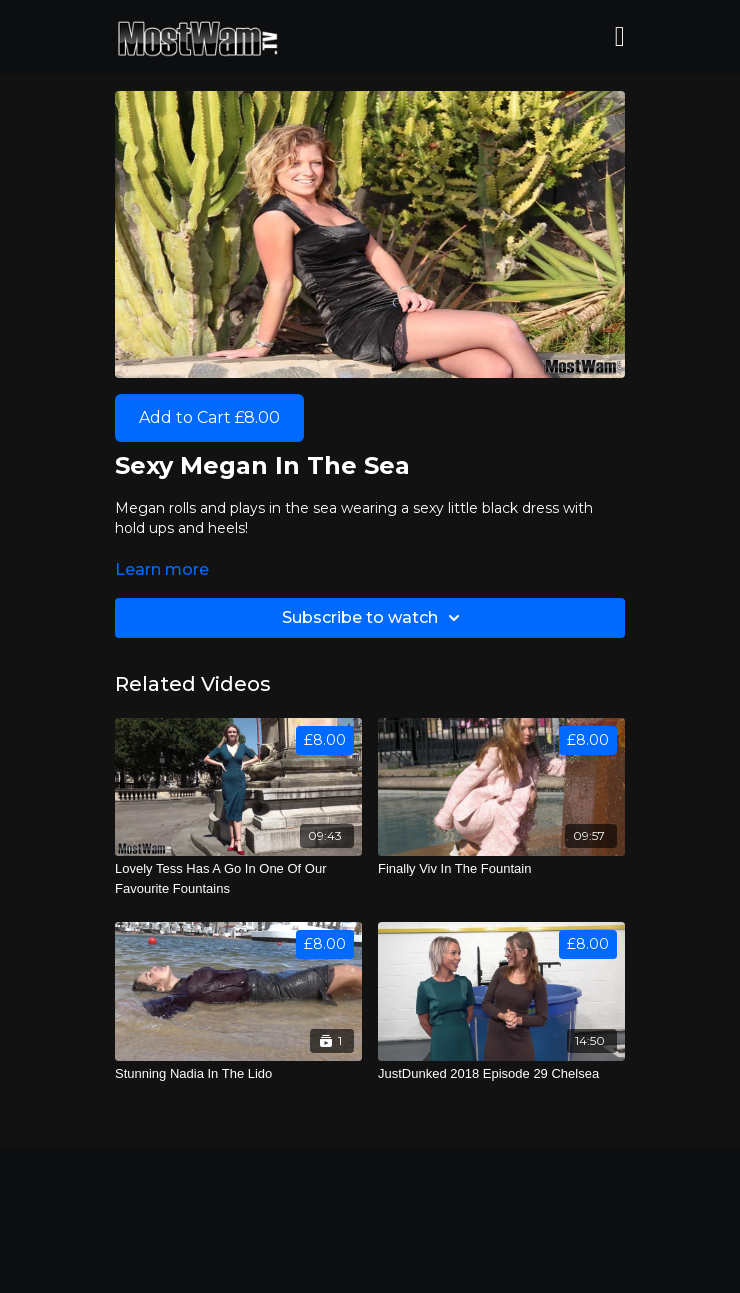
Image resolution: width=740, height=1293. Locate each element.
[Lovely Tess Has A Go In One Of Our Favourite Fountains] (238, 878)
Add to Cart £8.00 (209, 417)
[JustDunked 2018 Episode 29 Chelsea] (501, 1074)
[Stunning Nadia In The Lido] (238, 1074)
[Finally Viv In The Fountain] (501, 869)
